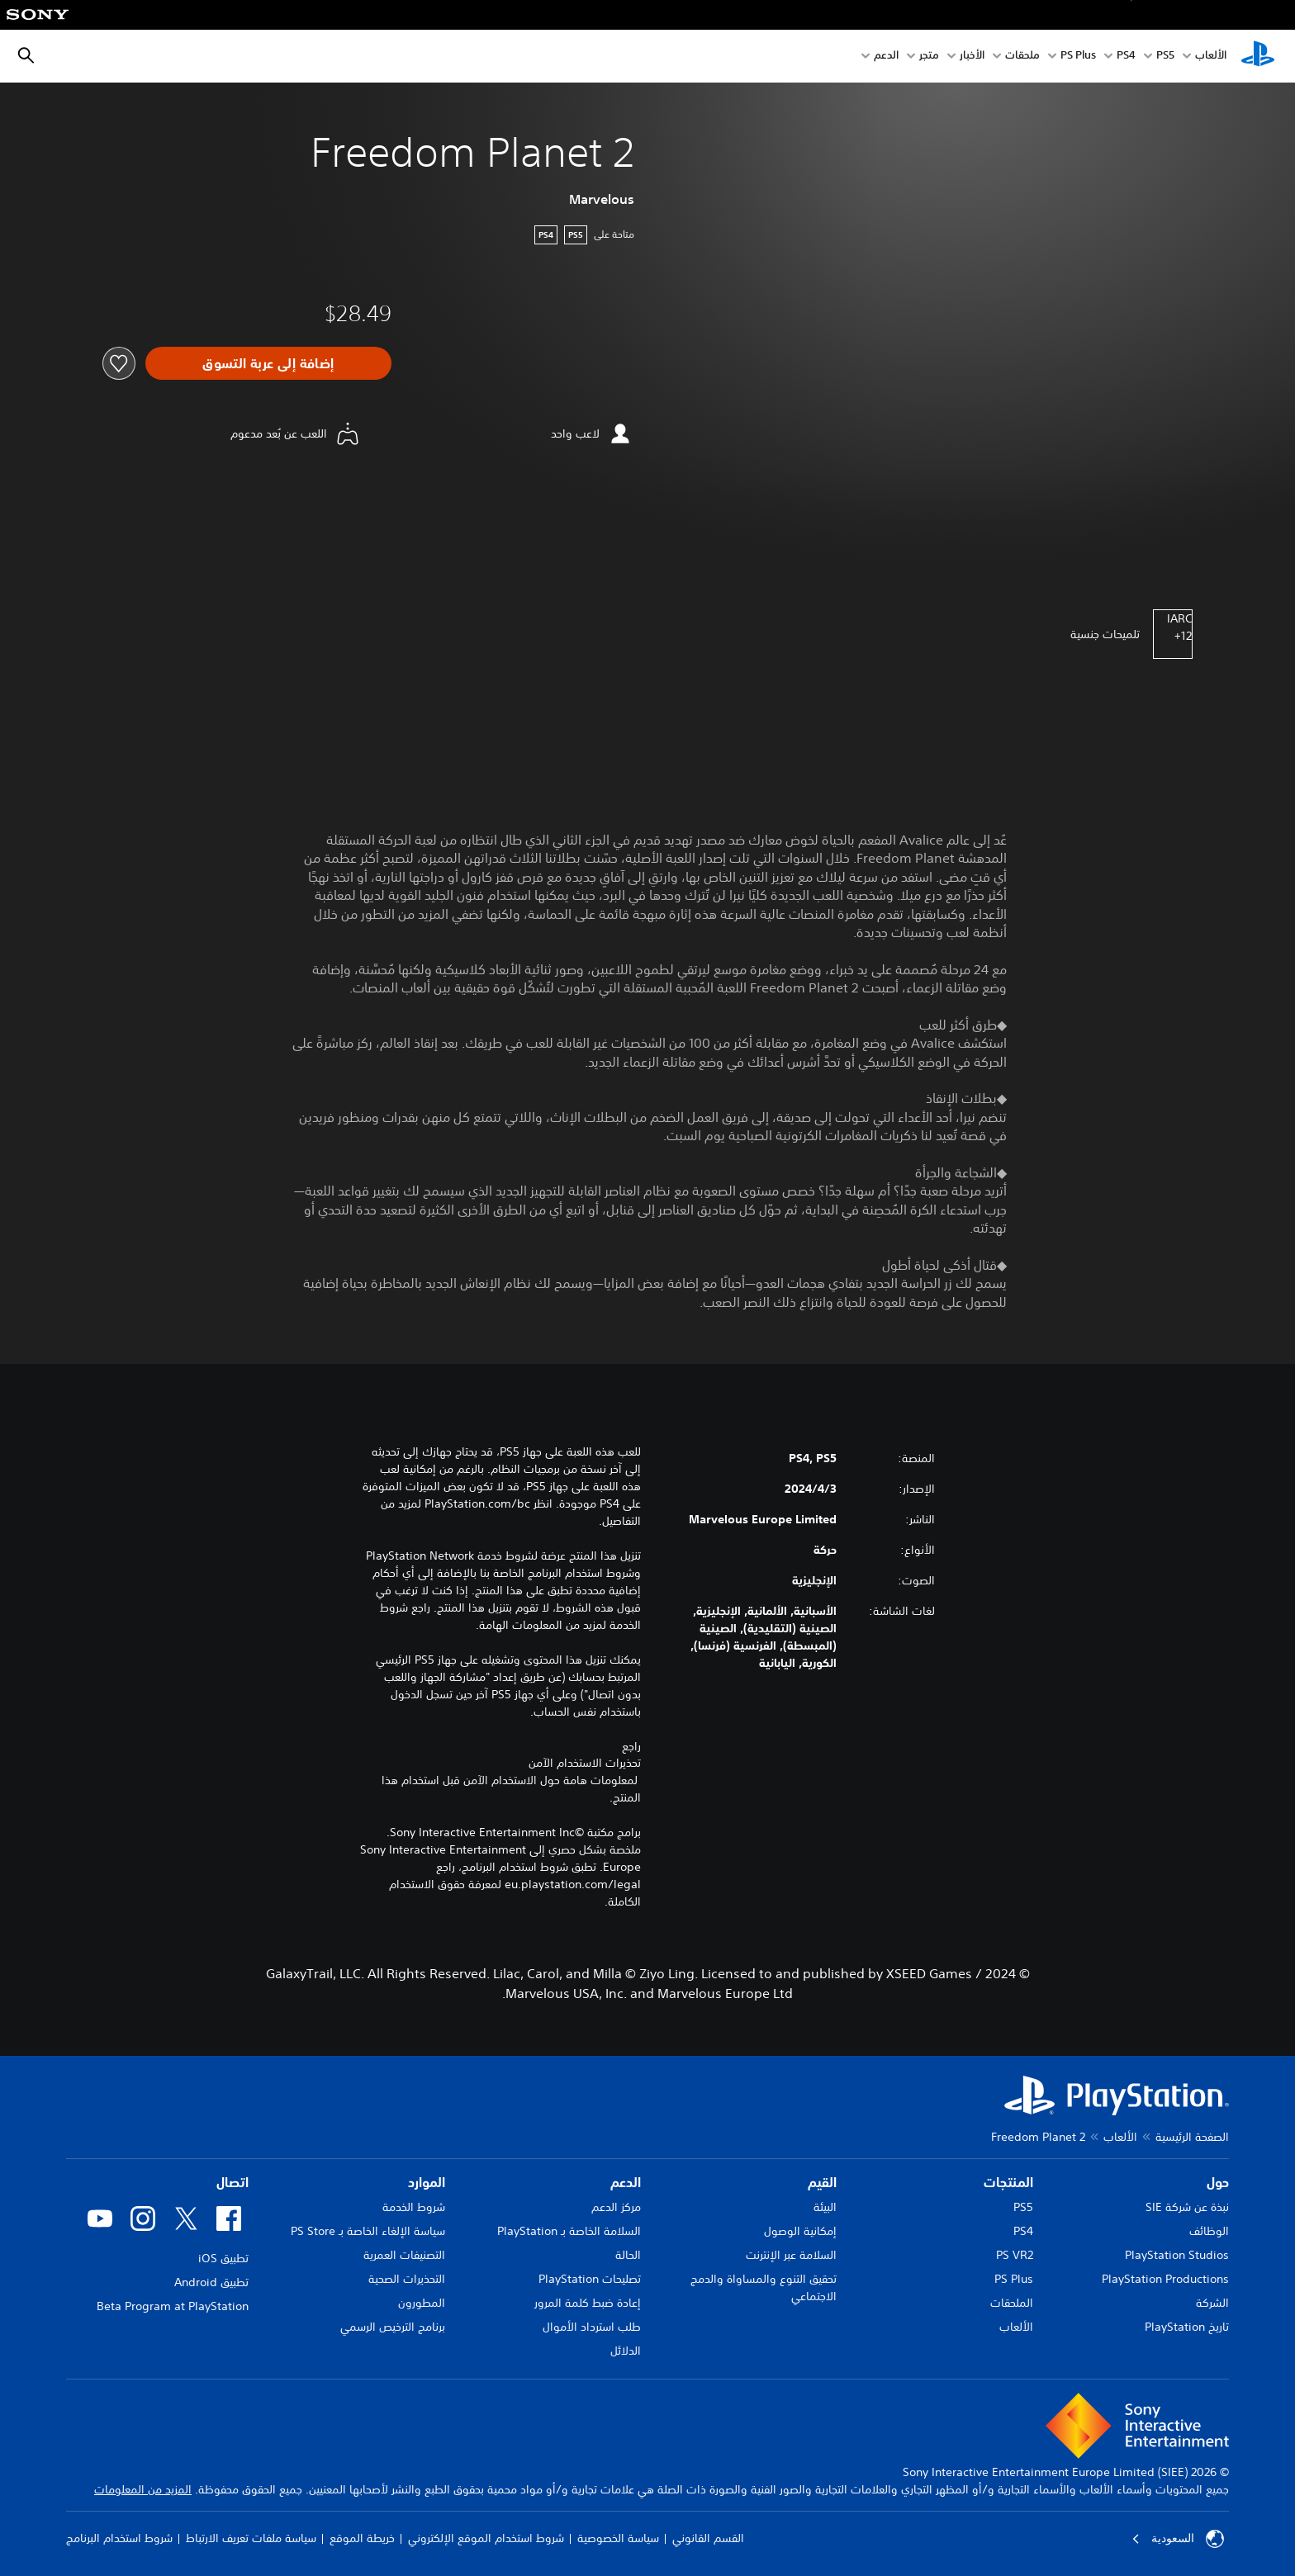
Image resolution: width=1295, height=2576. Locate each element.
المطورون (421, 2302)
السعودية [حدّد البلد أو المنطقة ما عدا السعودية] (1178, 2539)
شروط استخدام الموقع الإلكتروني (486, 2538)
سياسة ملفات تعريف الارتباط (251, 2538)
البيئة (825, 2207)
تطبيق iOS (223, 2258)
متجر (929, 57)
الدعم (886, 57)
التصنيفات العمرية (404, 2254)
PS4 (1126, 57)
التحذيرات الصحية (406, 2278)
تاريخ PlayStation (1187, 2326)
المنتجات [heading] (1008, 2182)
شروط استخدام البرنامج (119, 2538)
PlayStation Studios (1177, 2254)
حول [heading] (1218, 2182)
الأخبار (972, 57)
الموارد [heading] (426, 2182)
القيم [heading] (822, 2182)
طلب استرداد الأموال (592, 2326)
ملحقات (1022, 57)
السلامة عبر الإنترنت (791, 2254)
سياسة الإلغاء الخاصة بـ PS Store (368, 2230)
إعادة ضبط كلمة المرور (587, 2302)
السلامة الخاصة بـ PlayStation (569, 2230)
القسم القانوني (708, 2538)
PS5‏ (1165, 57)
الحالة (628, 2254)
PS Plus (1078, 57)
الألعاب (1210, 57)
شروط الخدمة (413, 2207)
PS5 (1023, 2207)
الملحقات (1011, 2302)
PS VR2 (1014, 2254)
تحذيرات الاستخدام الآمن (585, 1762)
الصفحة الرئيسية (1192, 2136)
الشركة (1212, 2302)
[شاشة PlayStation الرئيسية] (1257, 56)
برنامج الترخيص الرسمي (392, 2326)
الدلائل (625, 2350)
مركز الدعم (616, 2207)
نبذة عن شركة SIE (1187, 2207)
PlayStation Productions (1165, 2278)
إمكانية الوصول (800, 2230)
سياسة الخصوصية (618, 2538)
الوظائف (1209, 2230)
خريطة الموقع (362, 2538)
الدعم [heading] (625, 2182)
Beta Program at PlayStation (173, 2306)
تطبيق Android (211, 2282)
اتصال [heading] (232, 2182)
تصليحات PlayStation (589, 2278)
